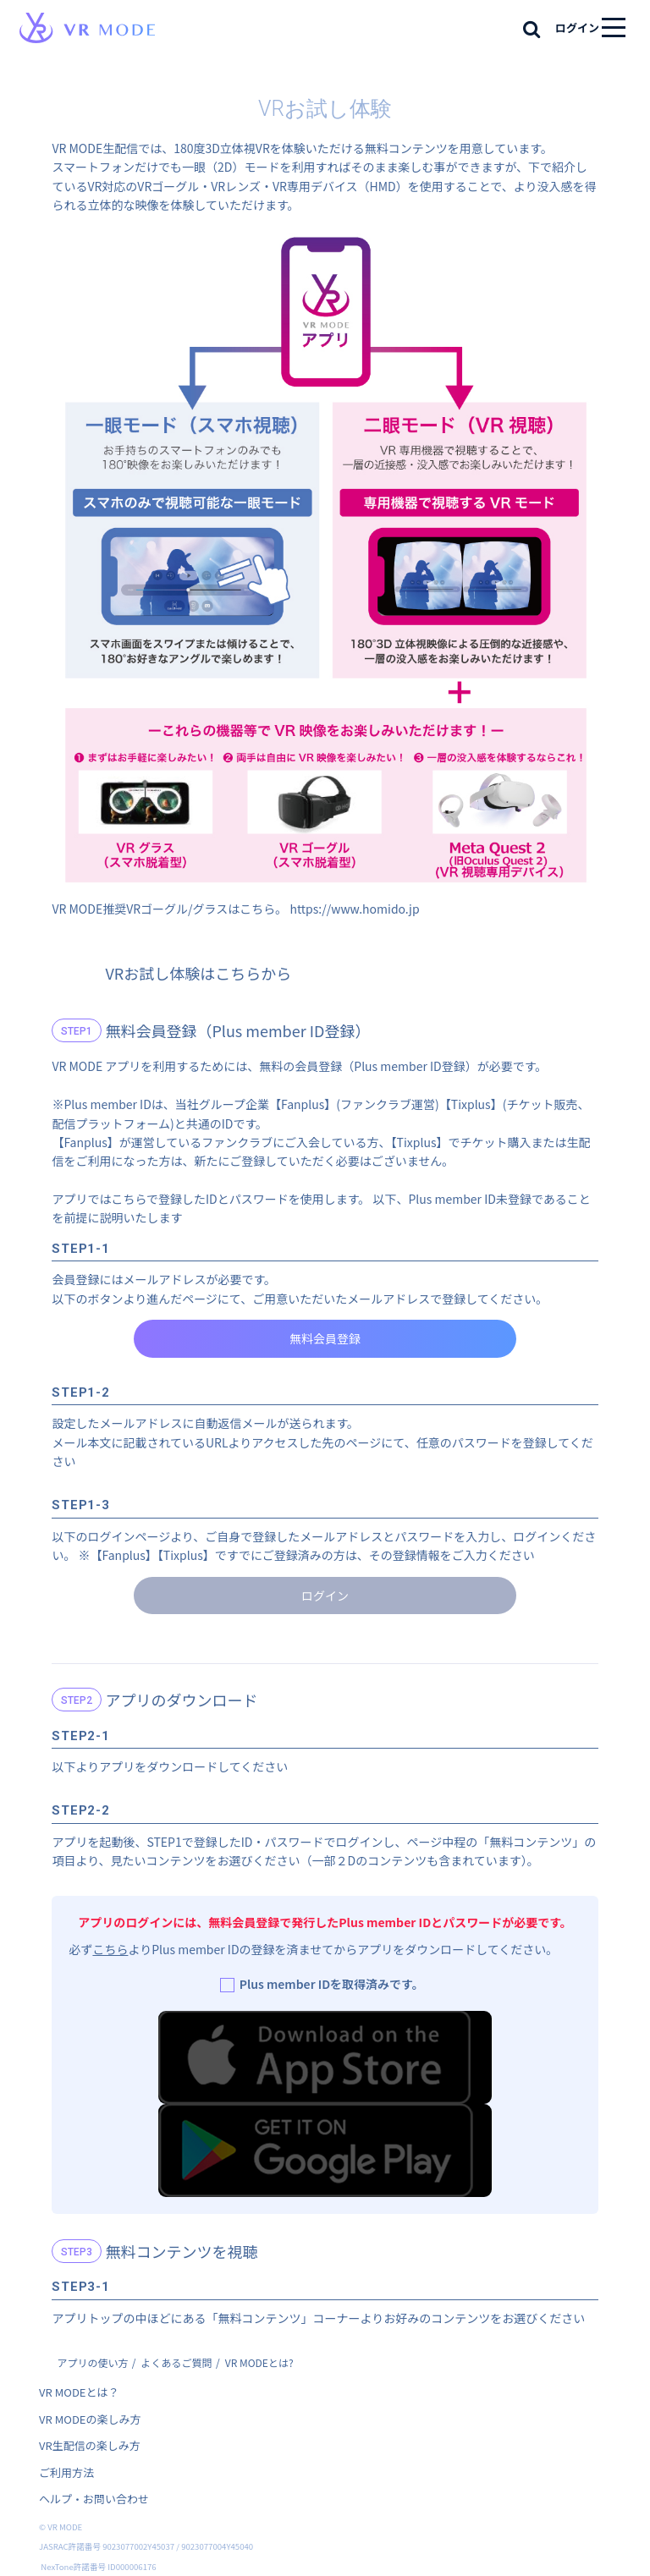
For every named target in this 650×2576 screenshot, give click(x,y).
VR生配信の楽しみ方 (89, 2445)
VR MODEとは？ (78, 2392)
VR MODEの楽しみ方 (89, 2419)
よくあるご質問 (176, 2362)
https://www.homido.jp (354, 908)
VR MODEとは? (259, 2362)
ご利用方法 (66, 2472)
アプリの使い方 (92, 2362)
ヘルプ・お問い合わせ (94, 2499)
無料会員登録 (325, 1338)
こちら (110, 1949)
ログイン (577, 27)
